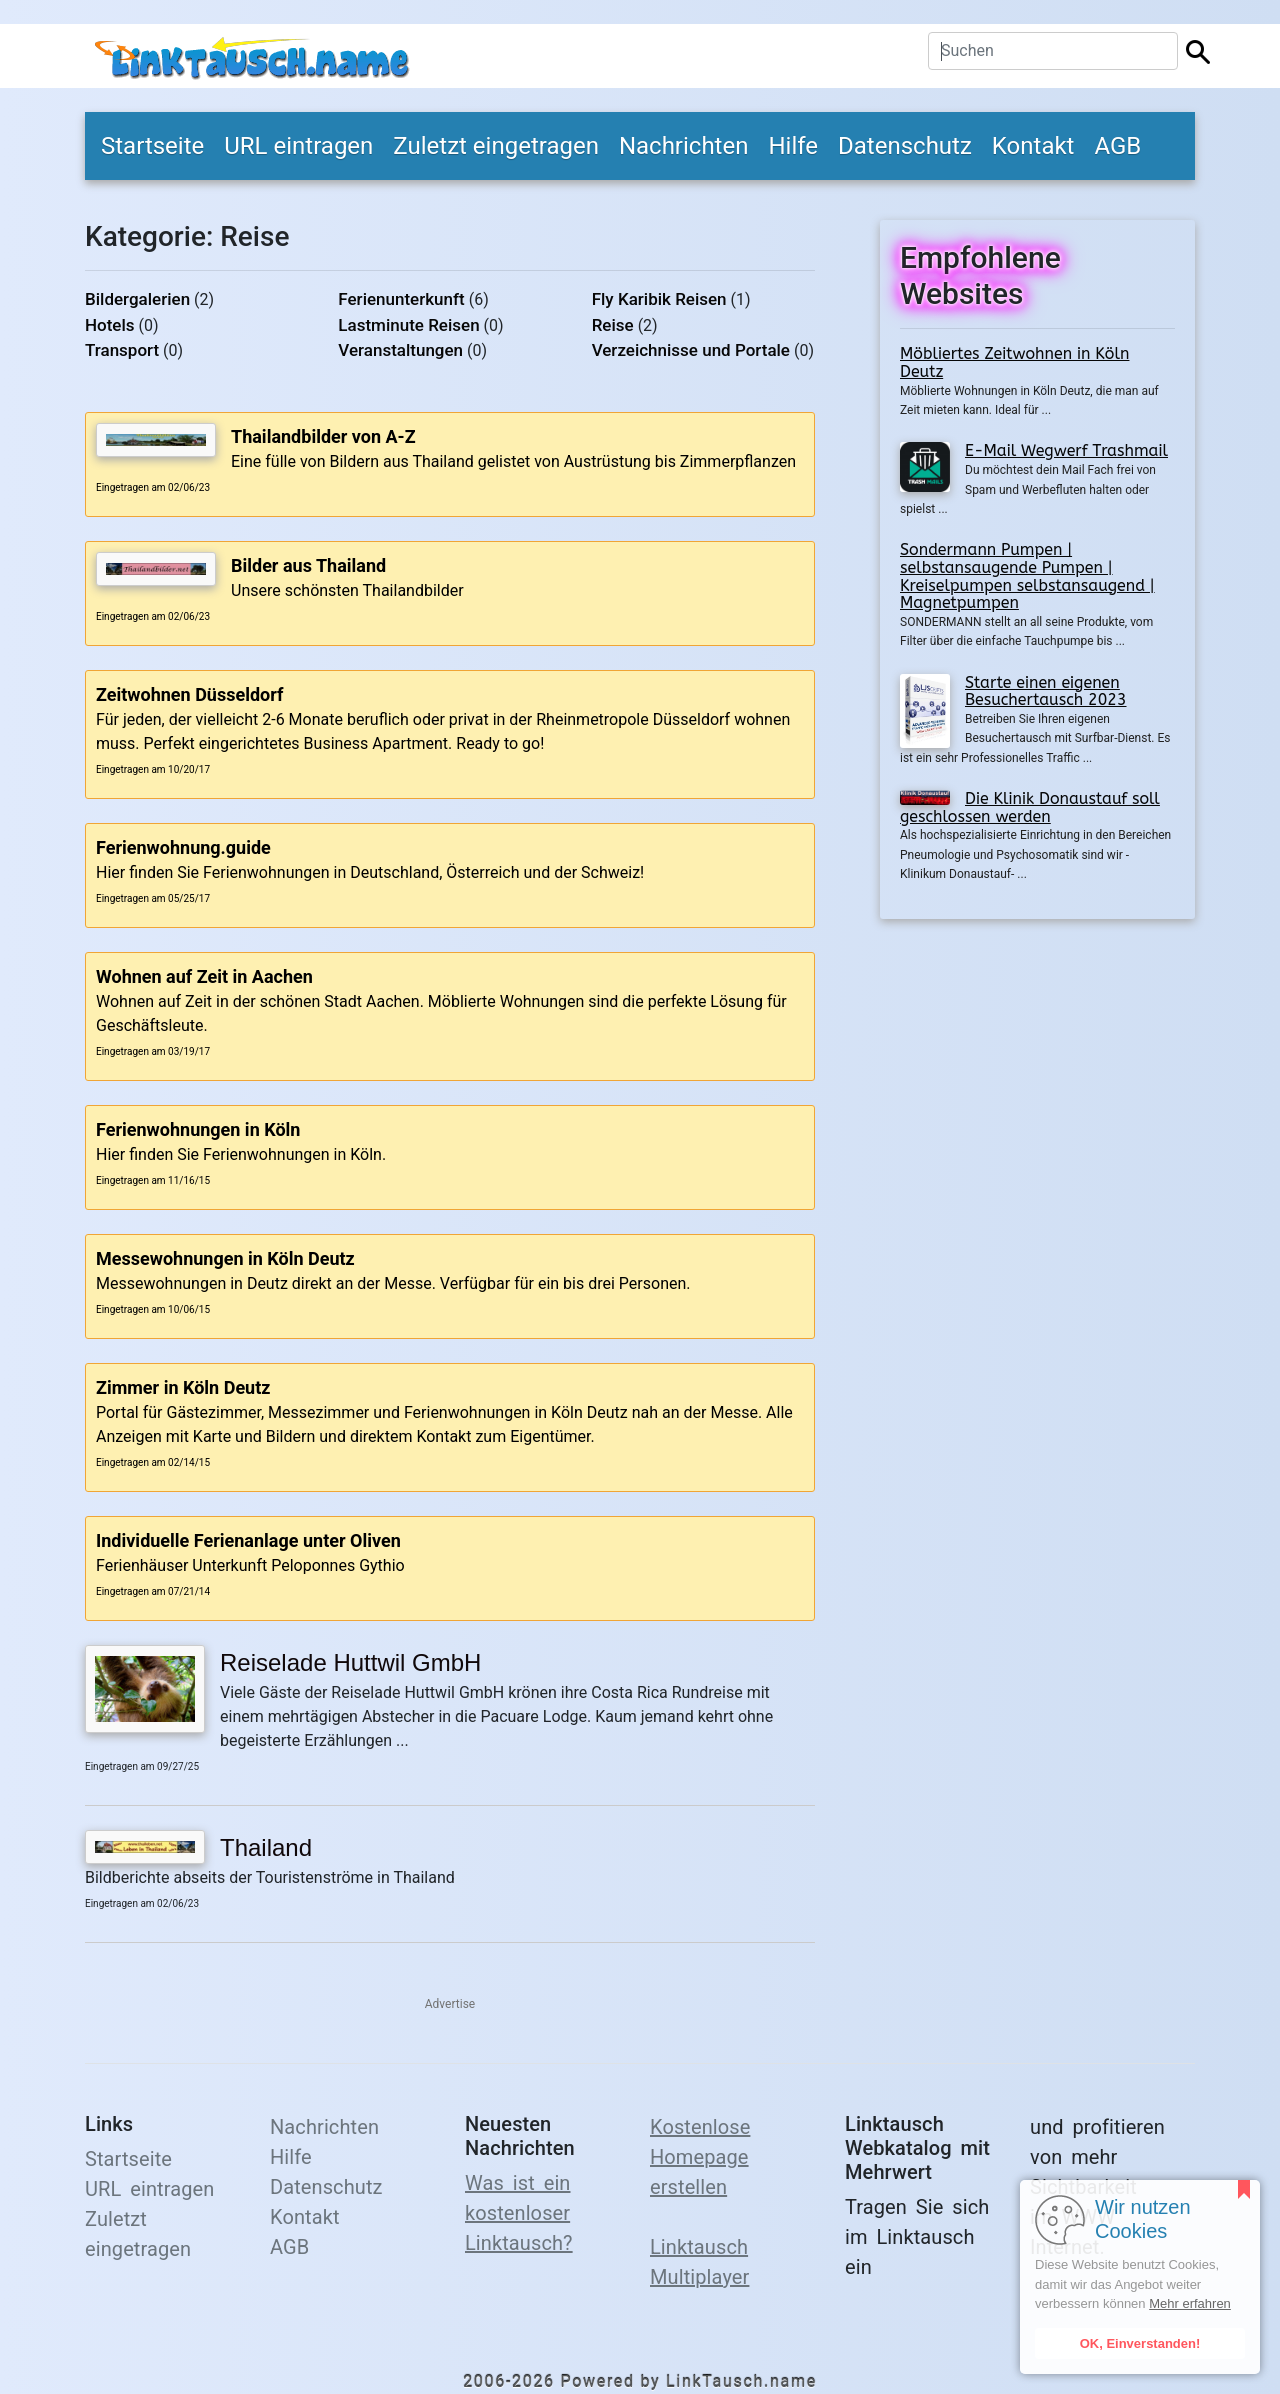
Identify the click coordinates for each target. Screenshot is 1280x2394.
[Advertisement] (1037, 1068)
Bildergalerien (137, 299)
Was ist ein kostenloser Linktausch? (519, 2213)
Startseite (152, 146)
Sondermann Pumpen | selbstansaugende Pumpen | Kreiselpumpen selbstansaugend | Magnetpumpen (1027, 576)
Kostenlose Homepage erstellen (700, 2157)
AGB (1117, 146)
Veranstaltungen (400, 350)
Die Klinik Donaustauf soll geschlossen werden (1030, 807)
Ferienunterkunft (401, 299)
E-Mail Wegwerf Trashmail (1066, 450)
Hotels (110, 325)
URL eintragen (298, 146)
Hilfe (793, 146)
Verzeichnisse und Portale (691, 350)
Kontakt (1033, 146)
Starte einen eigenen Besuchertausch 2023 (1046, 691)
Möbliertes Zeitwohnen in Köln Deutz (1014, 362)
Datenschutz (905, 146)
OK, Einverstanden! (1140, 2343)
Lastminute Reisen (408, 325)
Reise (613, 325)
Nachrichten (684, 146)
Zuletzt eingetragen (496, 146)
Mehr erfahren (1190, 2303)
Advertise (450, 2004)
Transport (122, 350)
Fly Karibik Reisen (659, 299)
